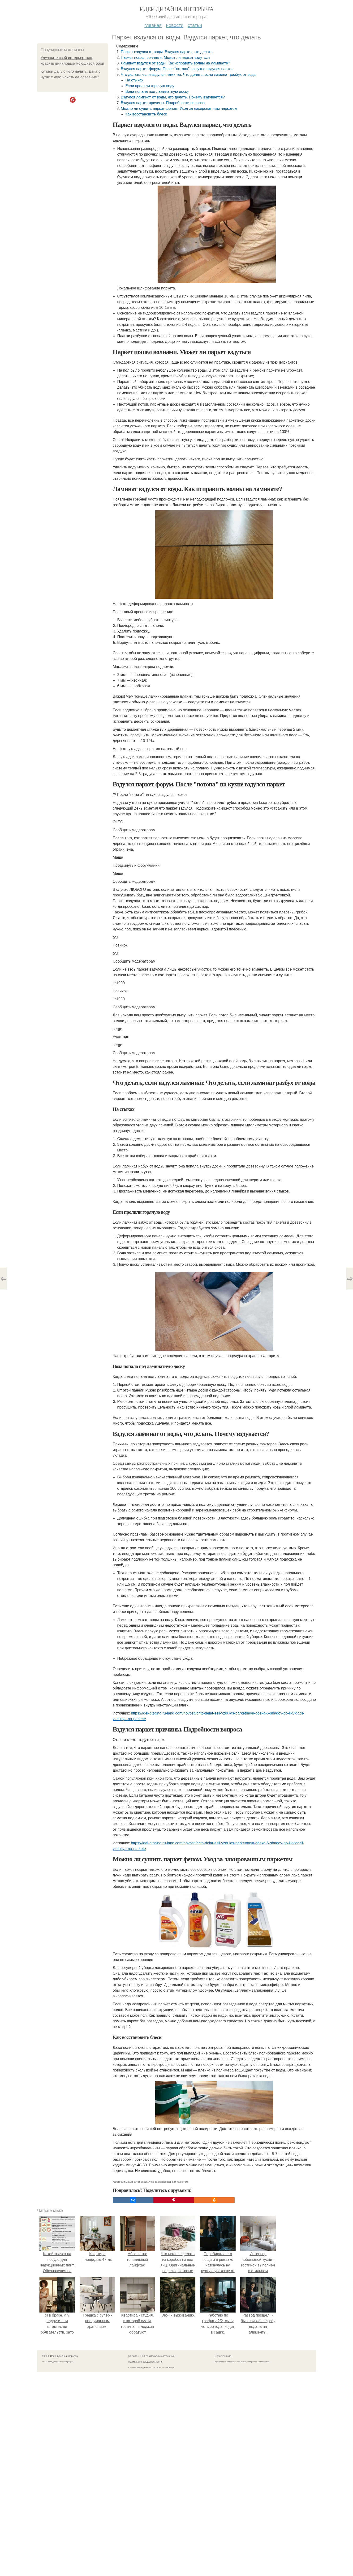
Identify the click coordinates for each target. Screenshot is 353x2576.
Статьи (195, 25)
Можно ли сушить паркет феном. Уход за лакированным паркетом (179, 108)
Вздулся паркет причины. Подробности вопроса (163, 103)
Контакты (133, 2356)
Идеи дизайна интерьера (177, 9)
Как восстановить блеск (146, 114)
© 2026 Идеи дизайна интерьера (60, 2356)
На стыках (134, 80)
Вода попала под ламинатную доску (157, 91)
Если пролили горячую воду (149, 86)
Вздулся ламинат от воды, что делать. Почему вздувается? (173, 97)
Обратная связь (223, 2356)
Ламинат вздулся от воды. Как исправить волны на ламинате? (176, 63)
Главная (153, 25)
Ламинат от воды (136, 2181)
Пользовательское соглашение (158, 2356)
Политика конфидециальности (145, 2361)
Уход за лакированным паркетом (168, 2181)
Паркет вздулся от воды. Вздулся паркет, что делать (166, 52)
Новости (174, 25)
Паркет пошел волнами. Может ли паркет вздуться (165, 57)
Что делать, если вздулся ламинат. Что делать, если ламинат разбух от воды (188, 74)
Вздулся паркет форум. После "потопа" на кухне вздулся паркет (177, 69)
